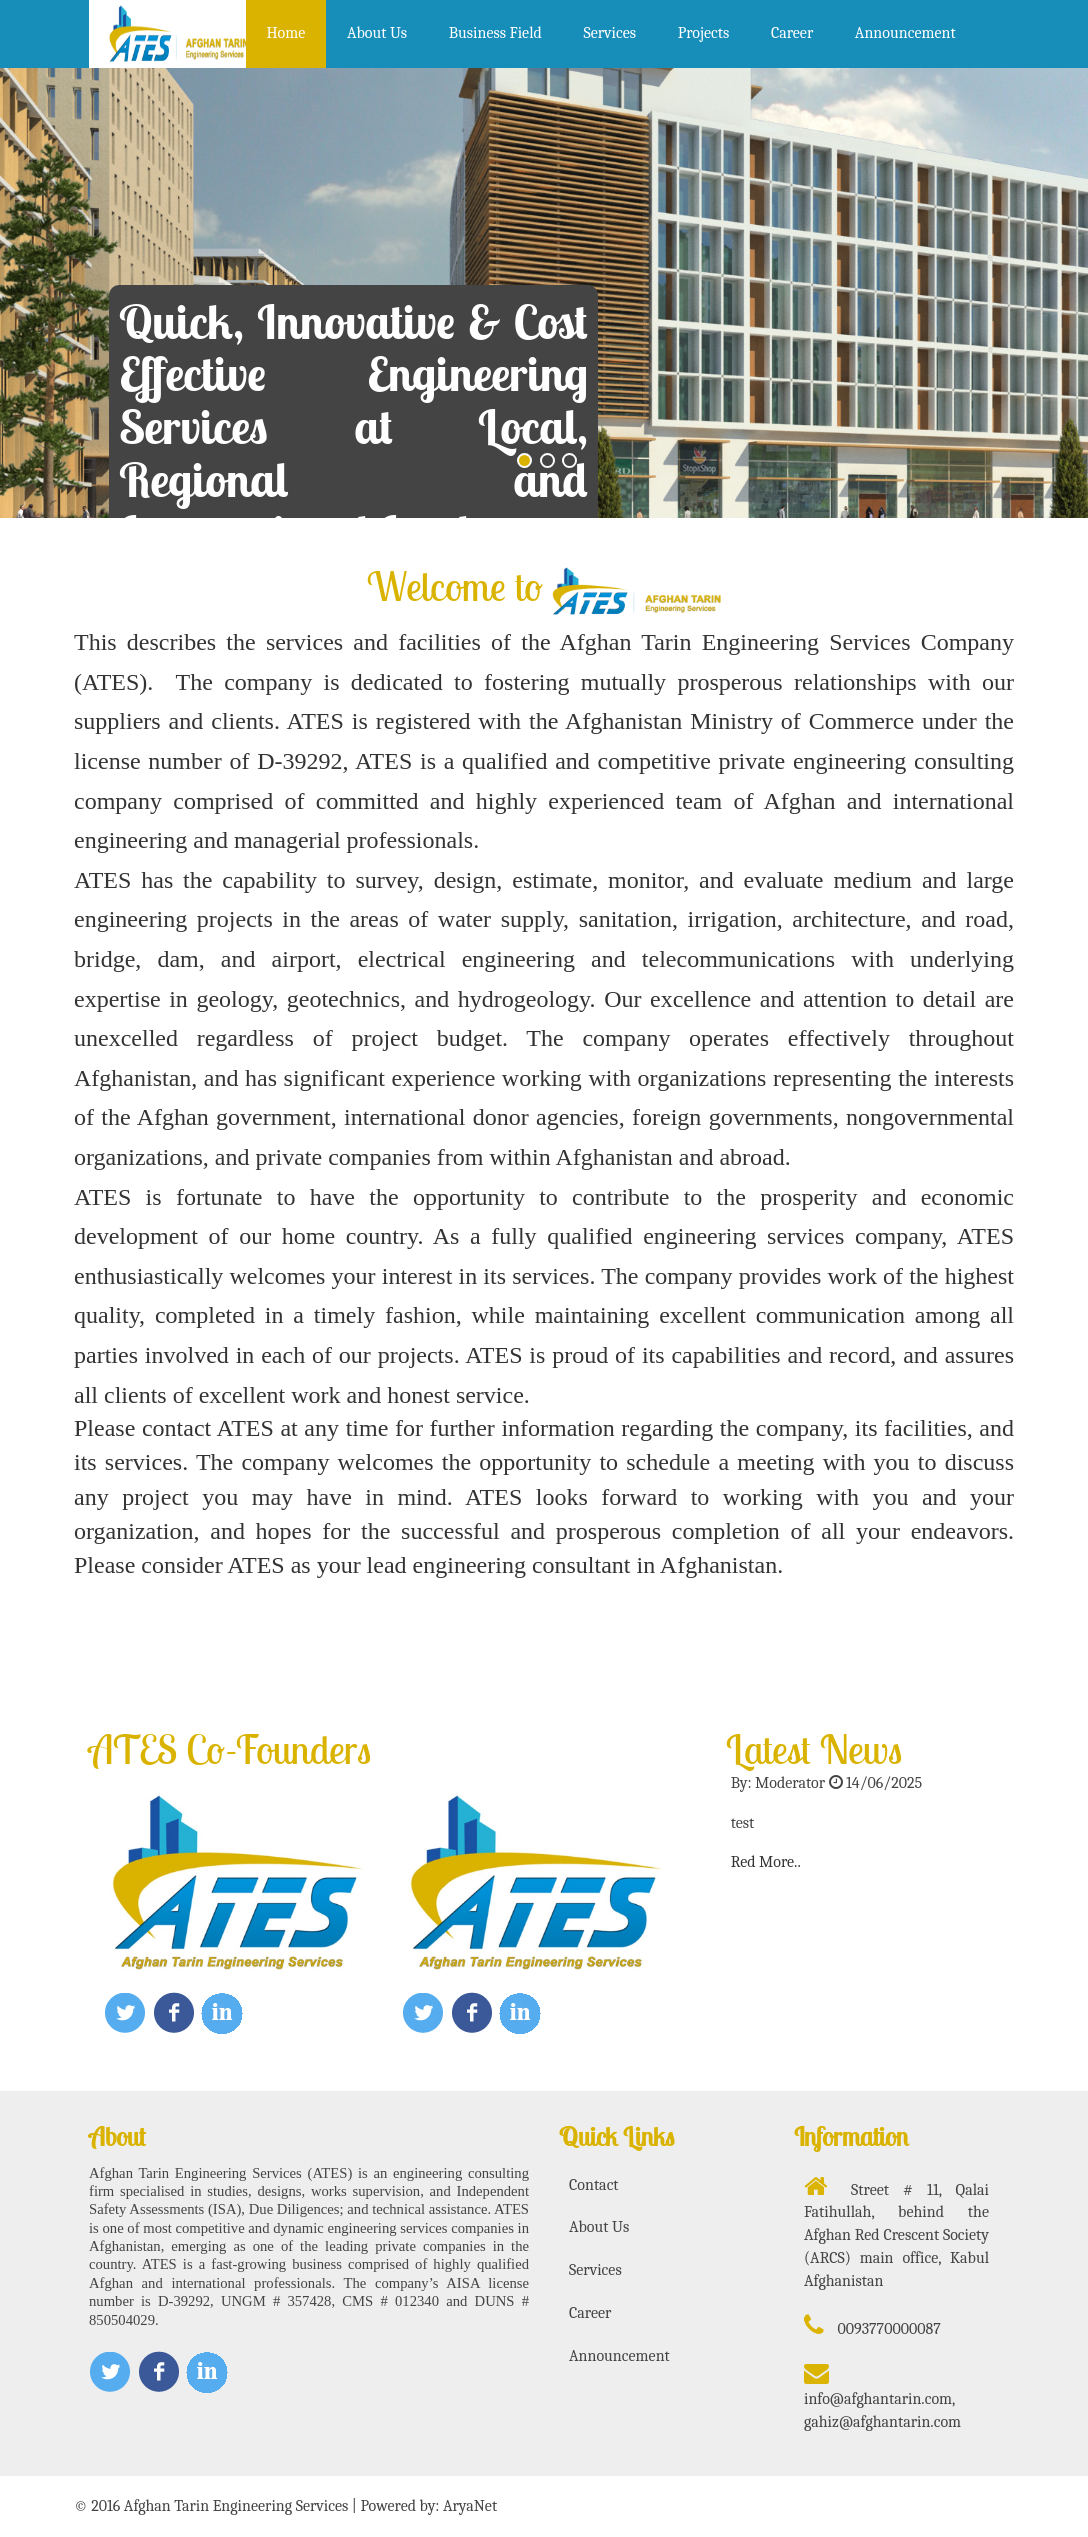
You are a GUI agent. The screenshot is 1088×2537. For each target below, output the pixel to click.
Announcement (905, 33)
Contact (594, 2185)
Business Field (495, 33)
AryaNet (470, 2506)
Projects (704, 33)
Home (285, 33)
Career (792, 33)
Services (609, 33)
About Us (377, 33)
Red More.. (766, 1862)
